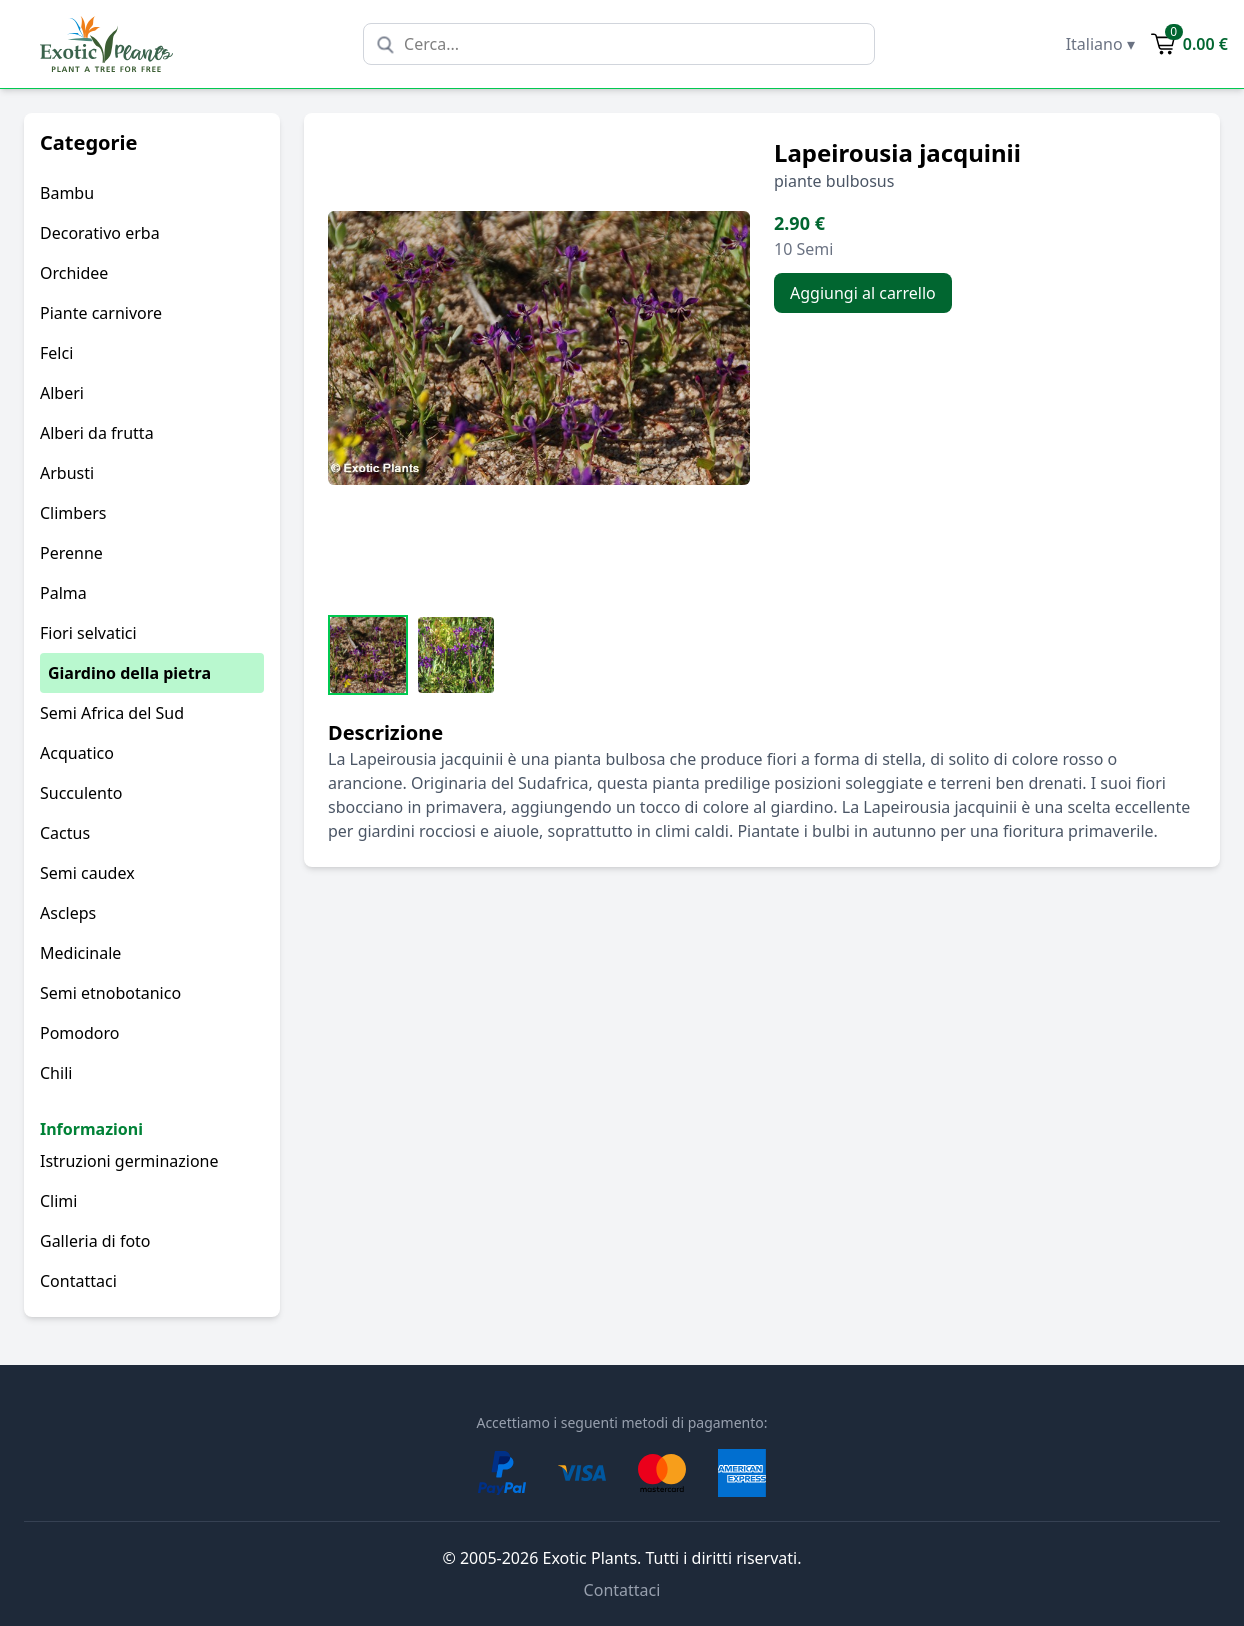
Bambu (67, 193)
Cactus (65, 833)
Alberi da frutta (97, 433)
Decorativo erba (100, 233)
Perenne (71, 553)
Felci (56, 353)
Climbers (73, 513)
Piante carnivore (101, 313)
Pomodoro (80, 1033)
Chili (56, 1073)
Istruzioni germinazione (129, 1161)
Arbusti (67, 473)
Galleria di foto (95, 1241)
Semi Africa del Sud (112, 713)
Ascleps (68, 913)
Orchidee (74, 273)
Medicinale (80, 953)
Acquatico (77, 753)
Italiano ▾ (1100, 44)
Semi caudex (87, 873)
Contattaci (78, 1281)
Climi (58, 1201)
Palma (63, 593)
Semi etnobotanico (110, 993)
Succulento (81, 793)
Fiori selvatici (88, 633)
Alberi (62, 393)
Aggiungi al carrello (863, 293)
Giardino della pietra (129, 673)
